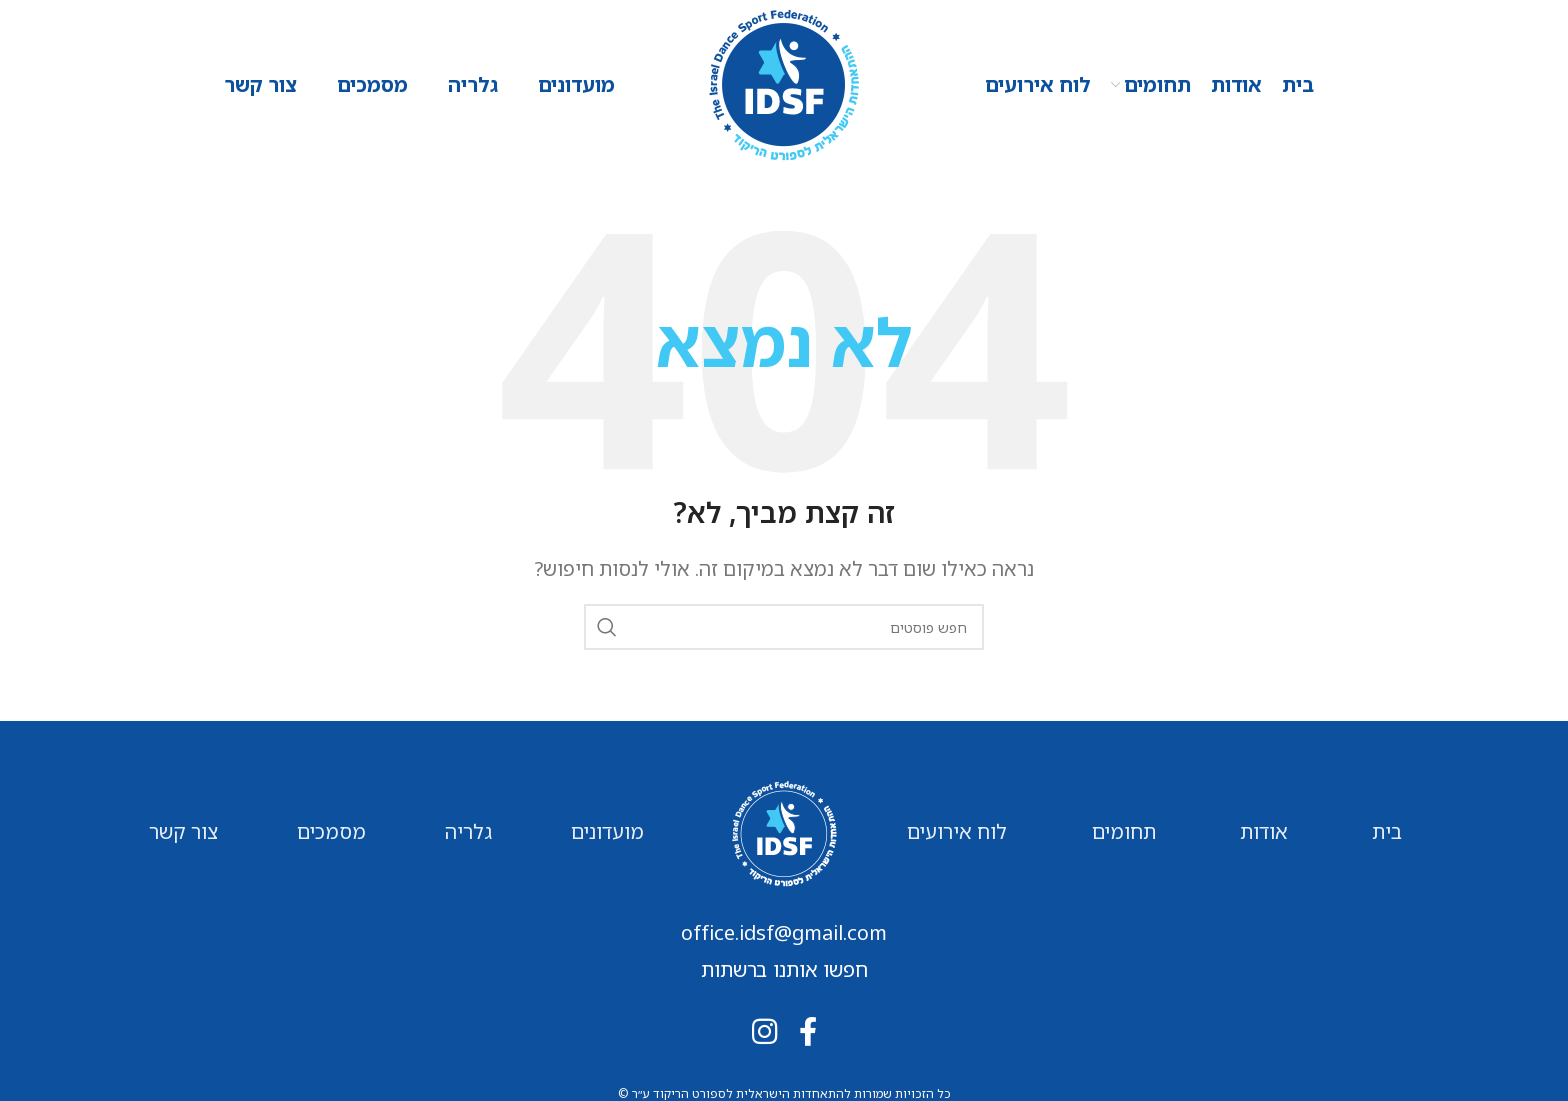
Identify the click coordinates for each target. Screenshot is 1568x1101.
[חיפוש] (784, 627)
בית (1387, 831)
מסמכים (331, 831)
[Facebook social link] (808, 1031)
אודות (1264, 831)
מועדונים (607, 831)
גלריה (468, 831)
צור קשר (183, 831)
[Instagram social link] (764, 1031)
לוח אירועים (957, 831)
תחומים (1124, 831)
